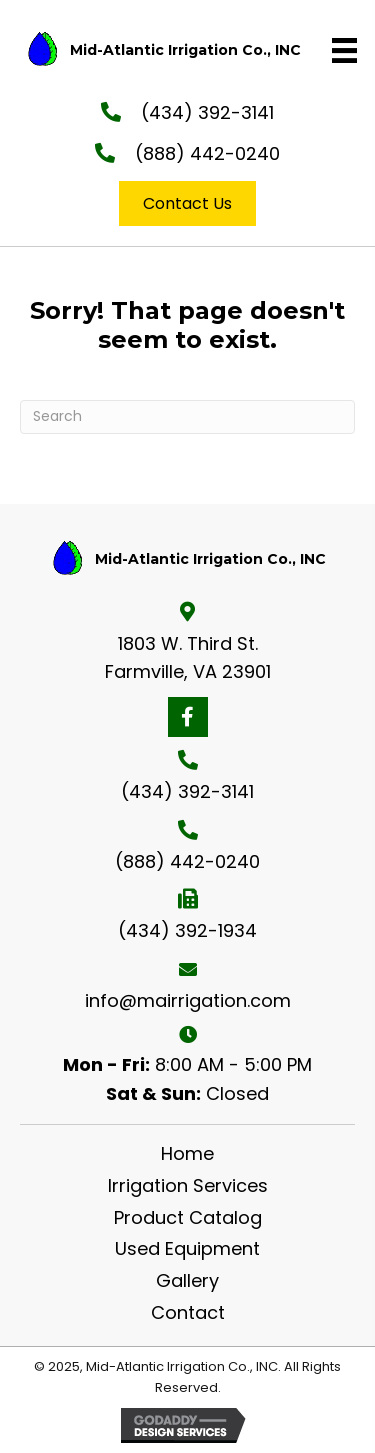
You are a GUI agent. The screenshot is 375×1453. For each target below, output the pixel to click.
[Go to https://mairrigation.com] (156, 49)
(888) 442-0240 (207, 153)
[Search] (187, 417)
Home (187, 1153)
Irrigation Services (188, 1185)
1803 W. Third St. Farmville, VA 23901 (188, 658)
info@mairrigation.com (188, 1000)
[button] (188, 717)
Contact (188, 1312)
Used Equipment (187, 1248)
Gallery (187, 1280)
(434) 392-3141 (207, 112)
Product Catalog (188, 1217)
